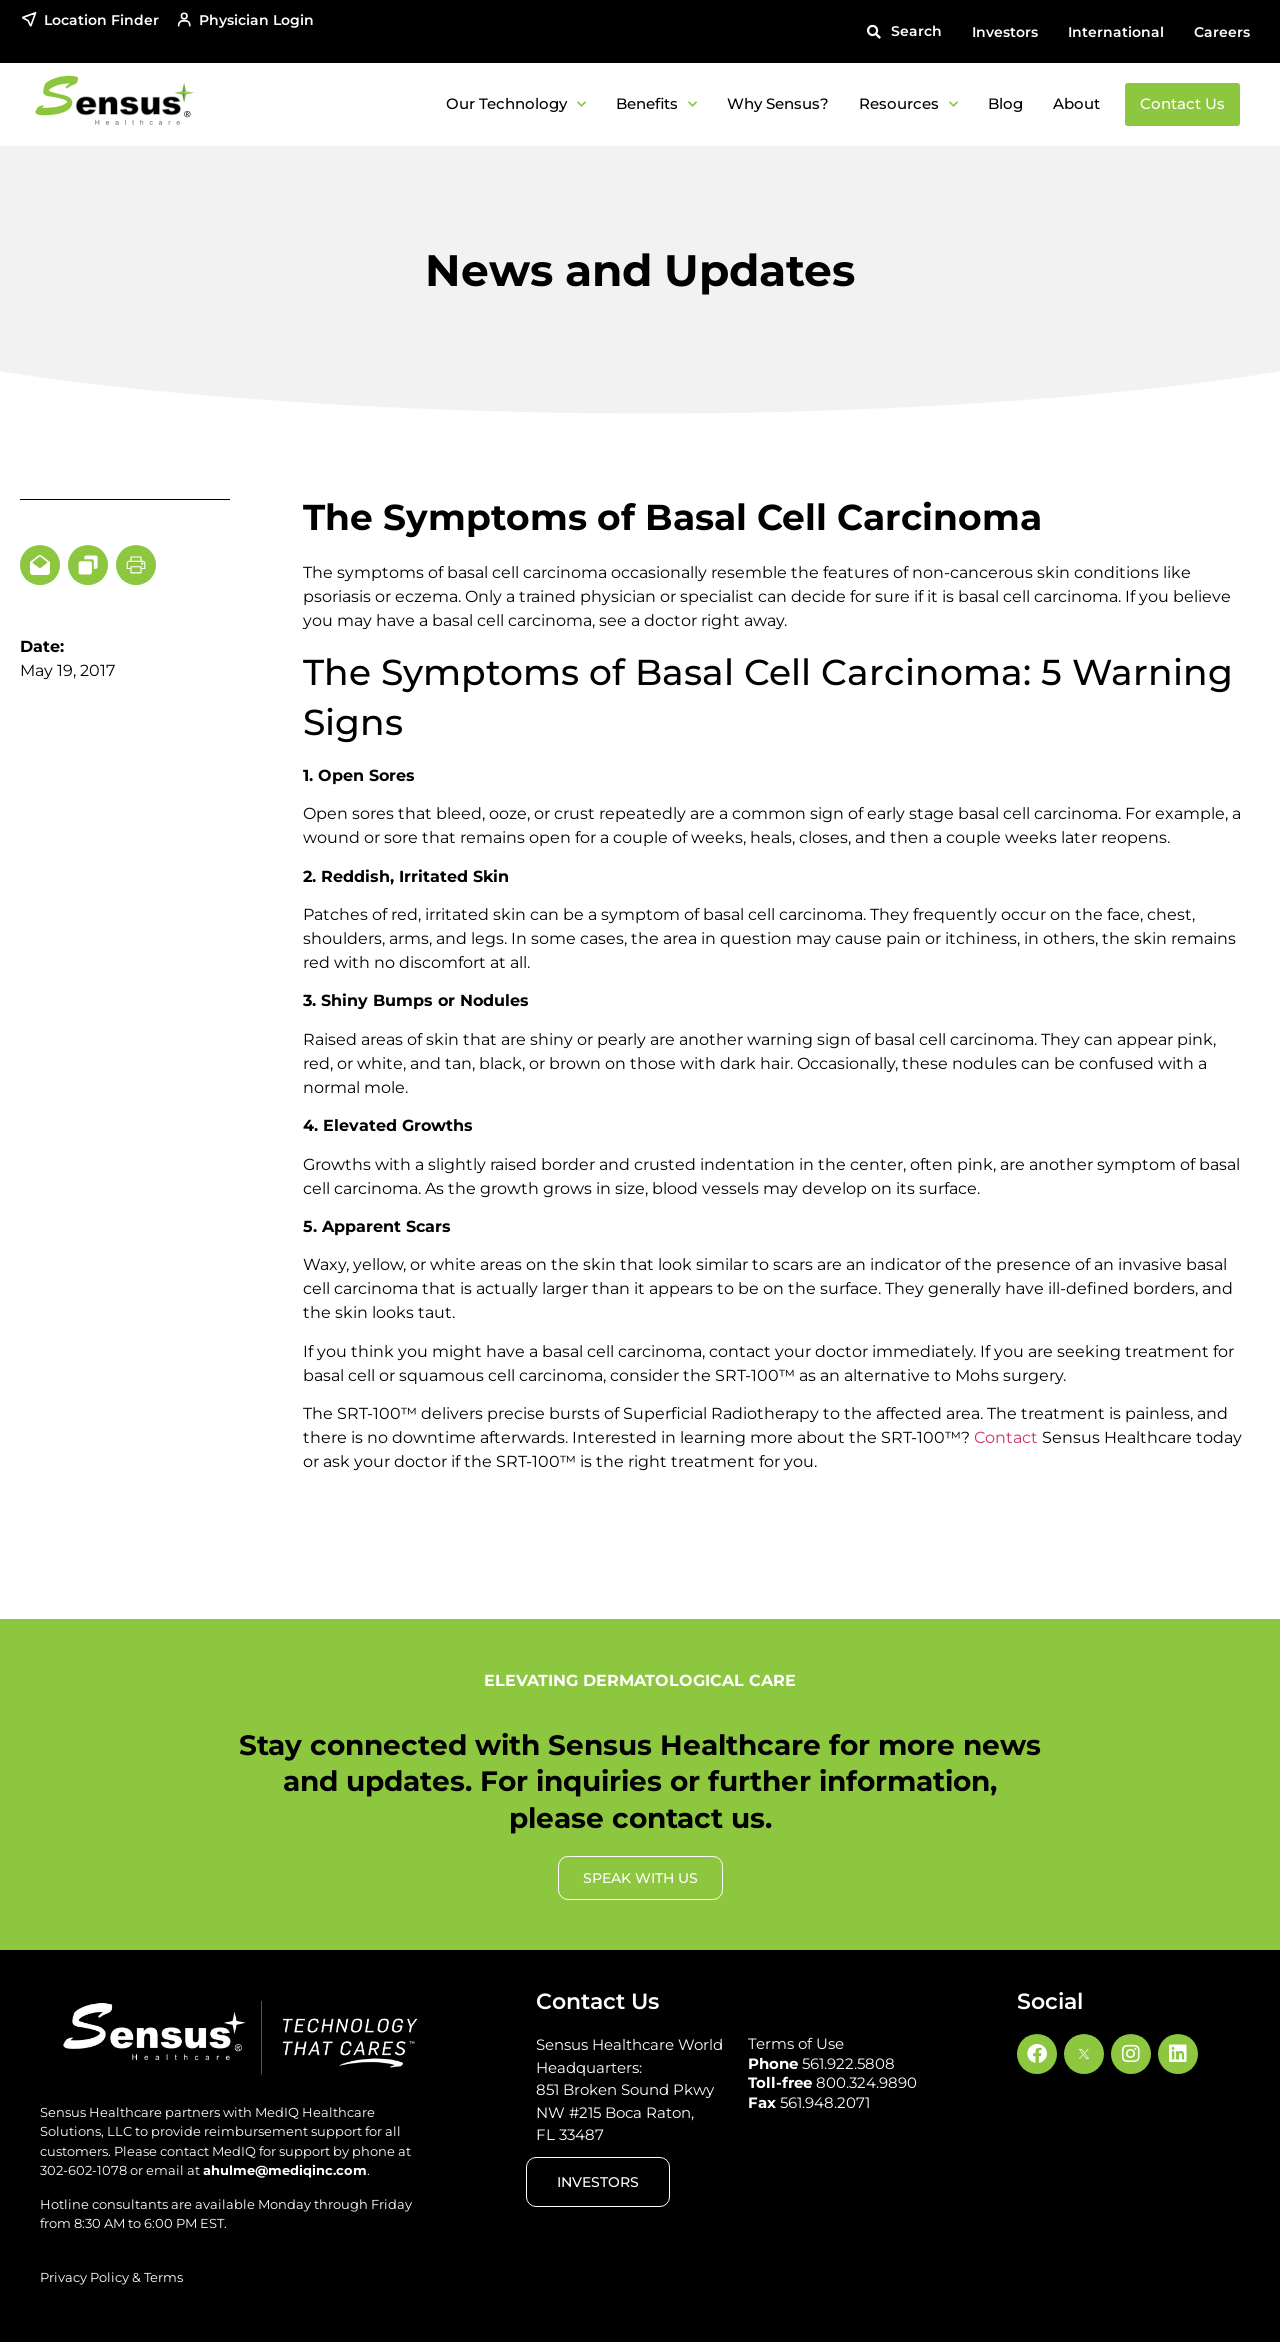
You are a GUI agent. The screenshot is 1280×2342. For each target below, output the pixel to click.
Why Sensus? (778, 103)
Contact (1006, 1437)
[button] (904, 31)
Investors (1005, 32)
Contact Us (1182, 103)
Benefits (656, 104)
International (1116, 32)
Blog (1005, 103)
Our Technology (516, 104)
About (1076, 103)
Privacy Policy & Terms (111, 2277)
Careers (1222, 32)
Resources (908, 104)
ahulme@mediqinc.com (285, 2170)
